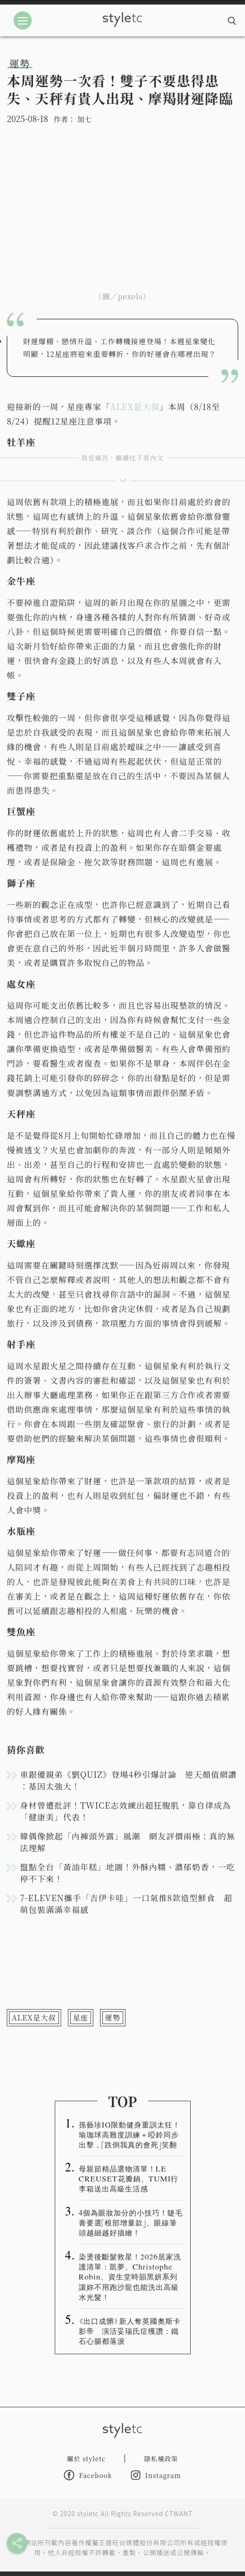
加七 (84, 119)
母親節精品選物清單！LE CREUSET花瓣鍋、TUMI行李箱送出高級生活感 (129, 2178)
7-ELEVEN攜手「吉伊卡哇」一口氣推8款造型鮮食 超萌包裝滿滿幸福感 (126, 1903)
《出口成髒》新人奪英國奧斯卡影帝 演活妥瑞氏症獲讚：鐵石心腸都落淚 (130, 2331)
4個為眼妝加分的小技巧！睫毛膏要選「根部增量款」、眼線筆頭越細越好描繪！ (131, 2222)
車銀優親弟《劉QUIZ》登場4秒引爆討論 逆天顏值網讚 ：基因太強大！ (128, 1780)
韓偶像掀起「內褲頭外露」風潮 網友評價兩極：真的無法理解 (127, 1842)
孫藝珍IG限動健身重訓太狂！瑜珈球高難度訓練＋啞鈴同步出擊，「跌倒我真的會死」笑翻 (130, 2134)
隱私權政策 (161, 2458)
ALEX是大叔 (134, 406)
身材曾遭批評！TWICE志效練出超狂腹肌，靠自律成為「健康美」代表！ (125, 1811)
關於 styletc (86, 2458)
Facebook (88, 2475)
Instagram (156, 2475)
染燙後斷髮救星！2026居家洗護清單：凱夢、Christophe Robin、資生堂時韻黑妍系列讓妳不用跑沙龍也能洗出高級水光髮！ (130, 2276)
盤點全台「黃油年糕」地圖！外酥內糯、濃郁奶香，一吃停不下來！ (127, 1872)
